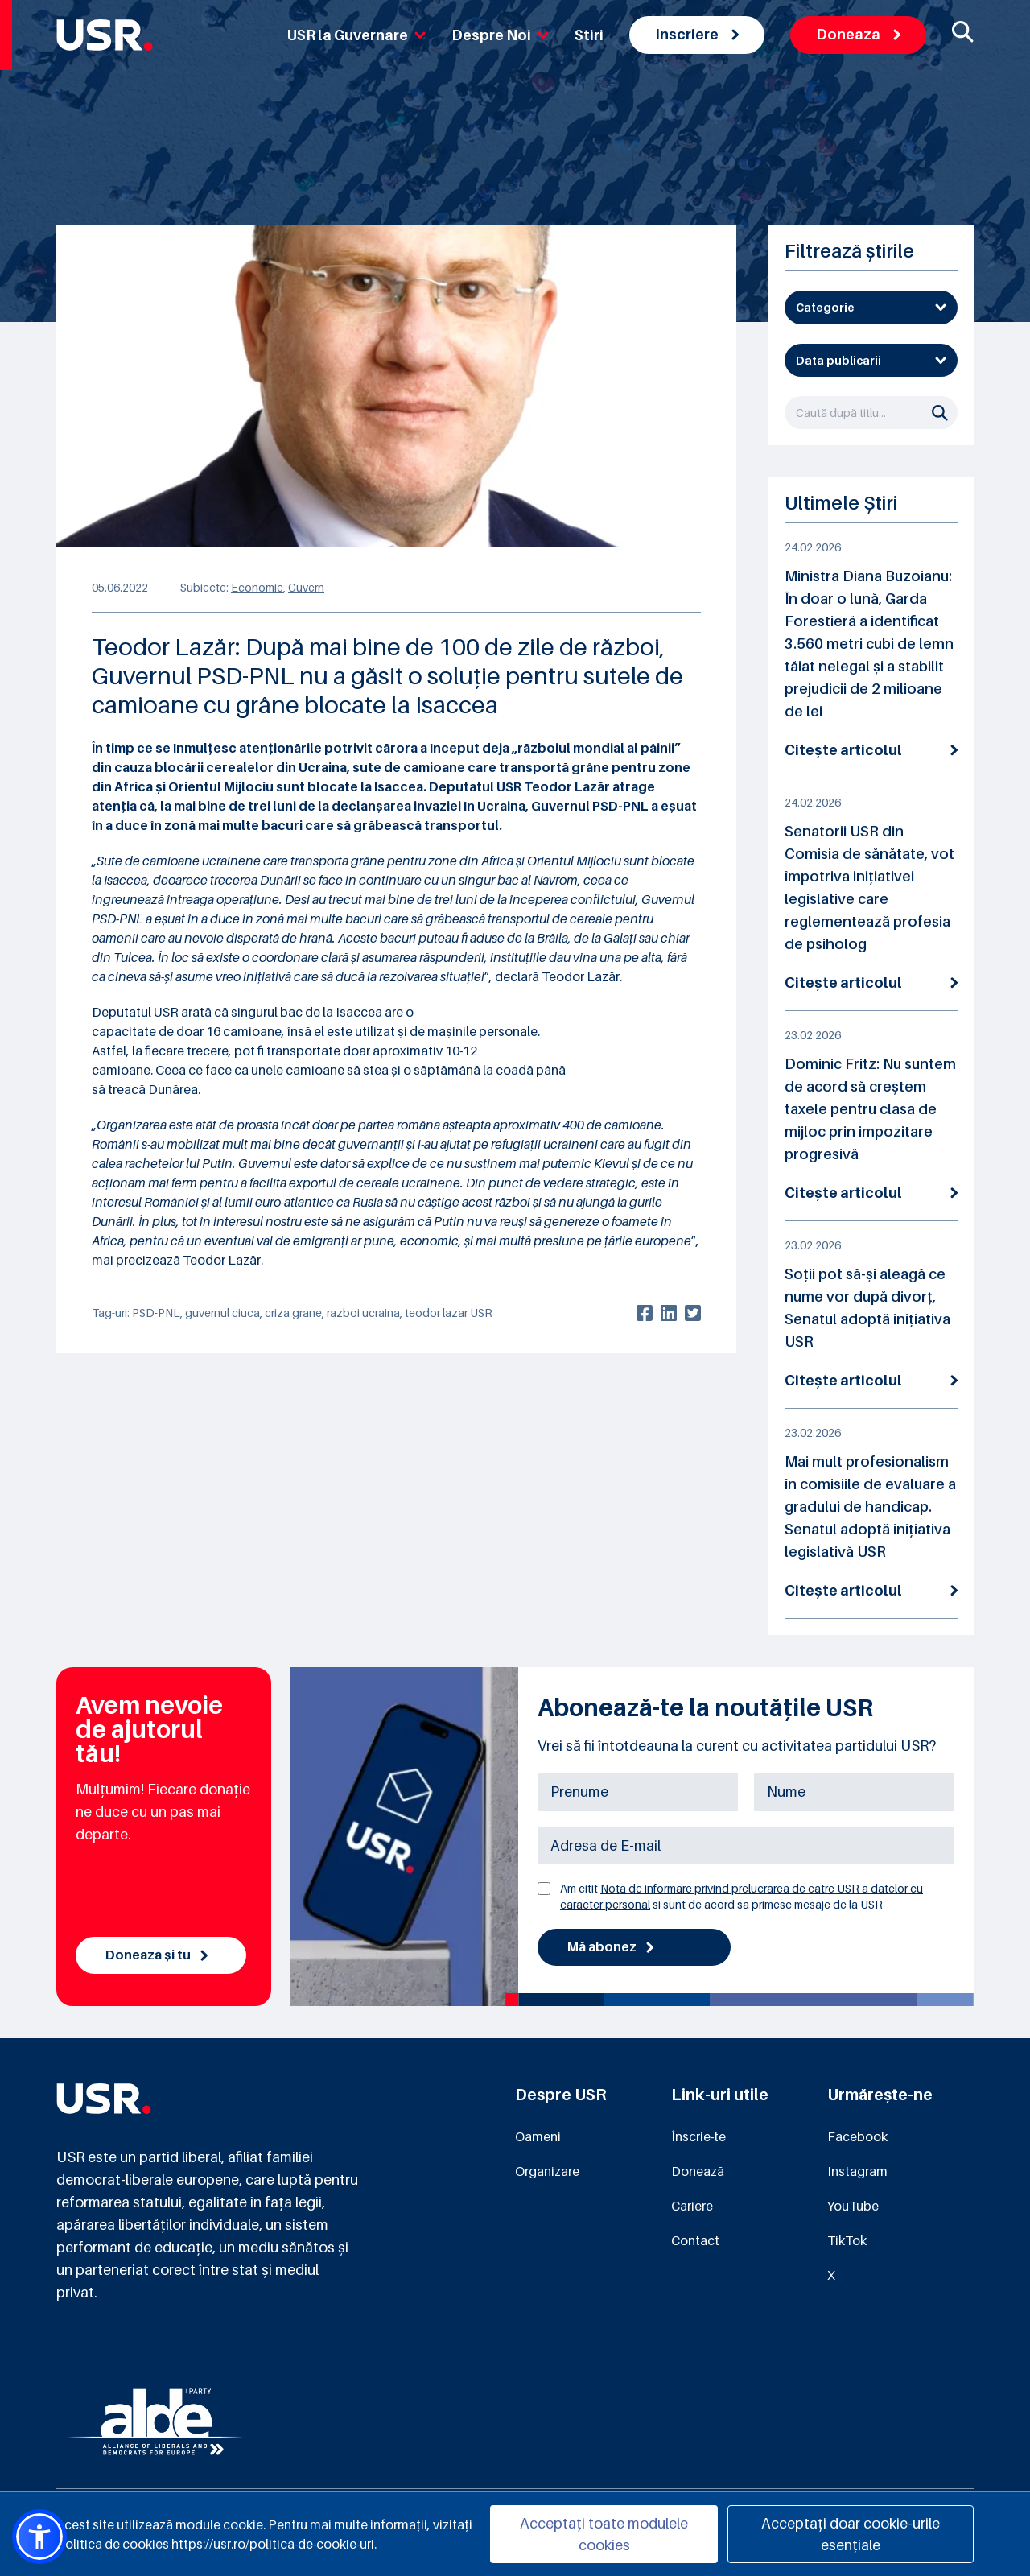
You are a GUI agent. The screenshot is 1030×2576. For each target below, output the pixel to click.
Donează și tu (156, 1955)
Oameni (538, 2136)
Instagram (857, 2171)
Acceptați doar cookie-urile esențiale (850, 2534)
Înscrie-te (698, 2136)
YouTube (853, 2206)
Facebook (857, 2136)
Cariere (692, 2206)
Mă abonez (610, 1947)
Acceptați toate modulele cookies (604, 2534)
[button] (39, 2536)
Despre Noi (500, 35)
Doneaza (858, 34)
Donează (697, 2171)
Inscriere (697, 34)
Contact (695, 2240)
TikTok (847, 2240)
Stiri (589, 35)
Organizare (547, 2171)
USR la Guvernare (356, 35)
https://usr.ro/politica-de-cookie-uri (272, 2544)
